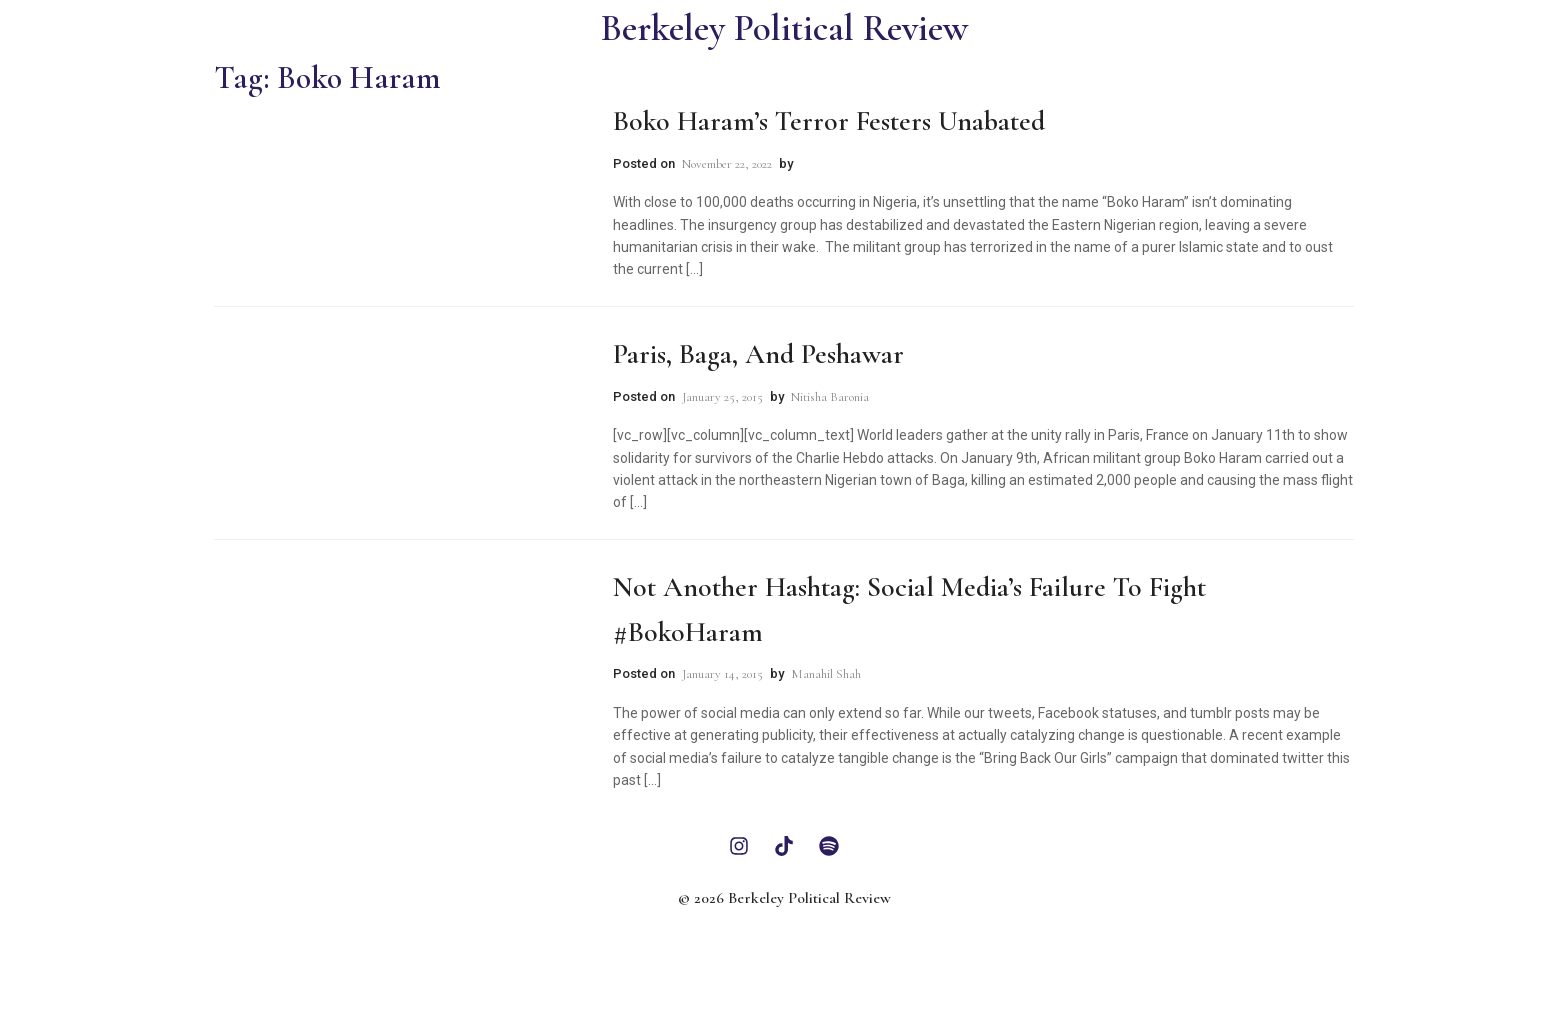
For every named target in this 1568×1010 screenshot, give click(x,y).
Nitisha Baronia (830, 397)
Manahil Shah (826, 674)
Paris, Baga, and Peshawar (758, 354)
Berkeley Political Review (784, 28)
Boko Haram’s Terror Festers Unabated (829, 121)
